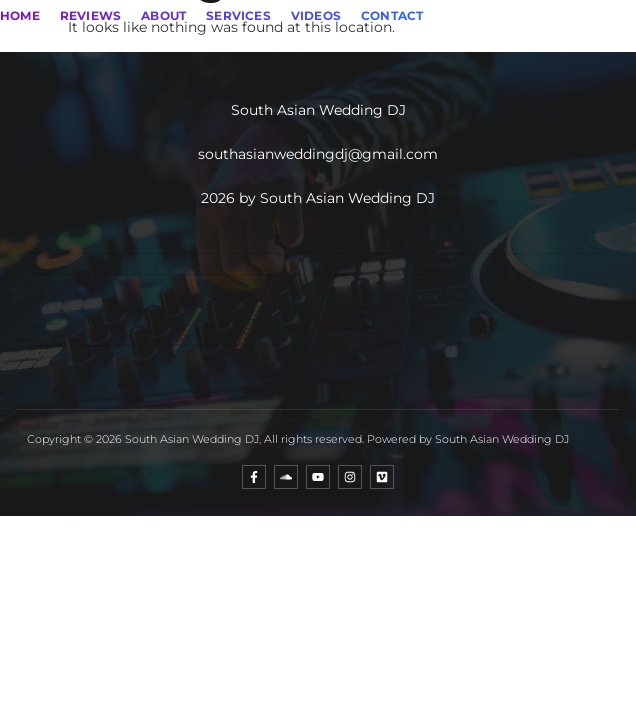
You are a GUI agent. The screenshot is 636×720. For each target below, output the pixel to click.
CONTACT (392, 15)
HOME (20, 15)
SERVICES (238, 15)
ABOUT (163, 15)
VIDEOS (316, 15)
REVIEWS (90, 15)
